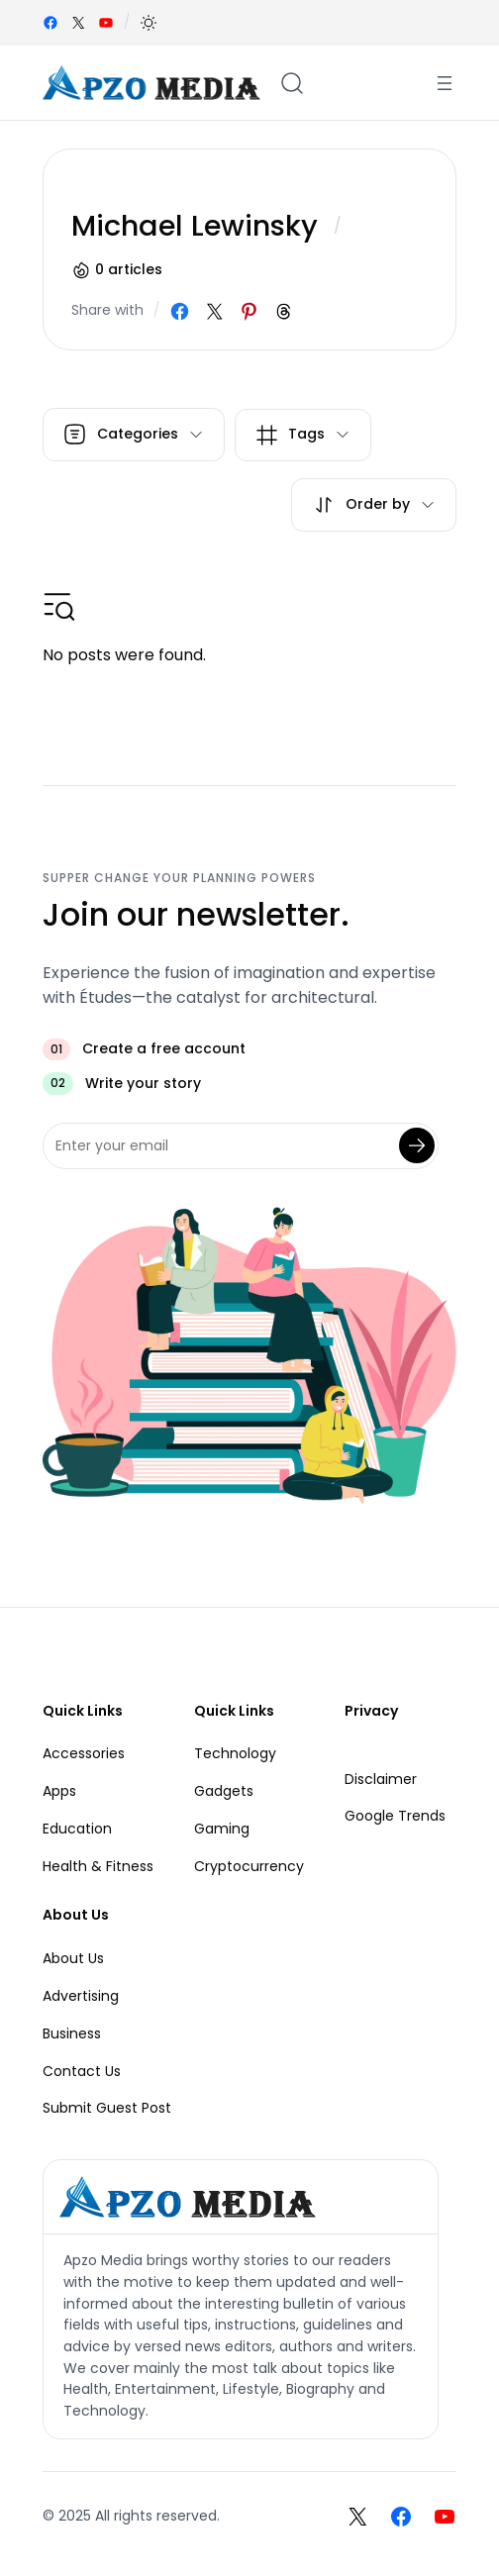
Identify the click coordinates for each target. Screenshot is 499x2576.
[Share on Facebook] (179, 311)
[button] (148, 23)
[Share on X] (214, 311)
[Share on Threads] (283, 311)
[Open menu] (444, 83)
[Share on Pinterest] (249, 311)
